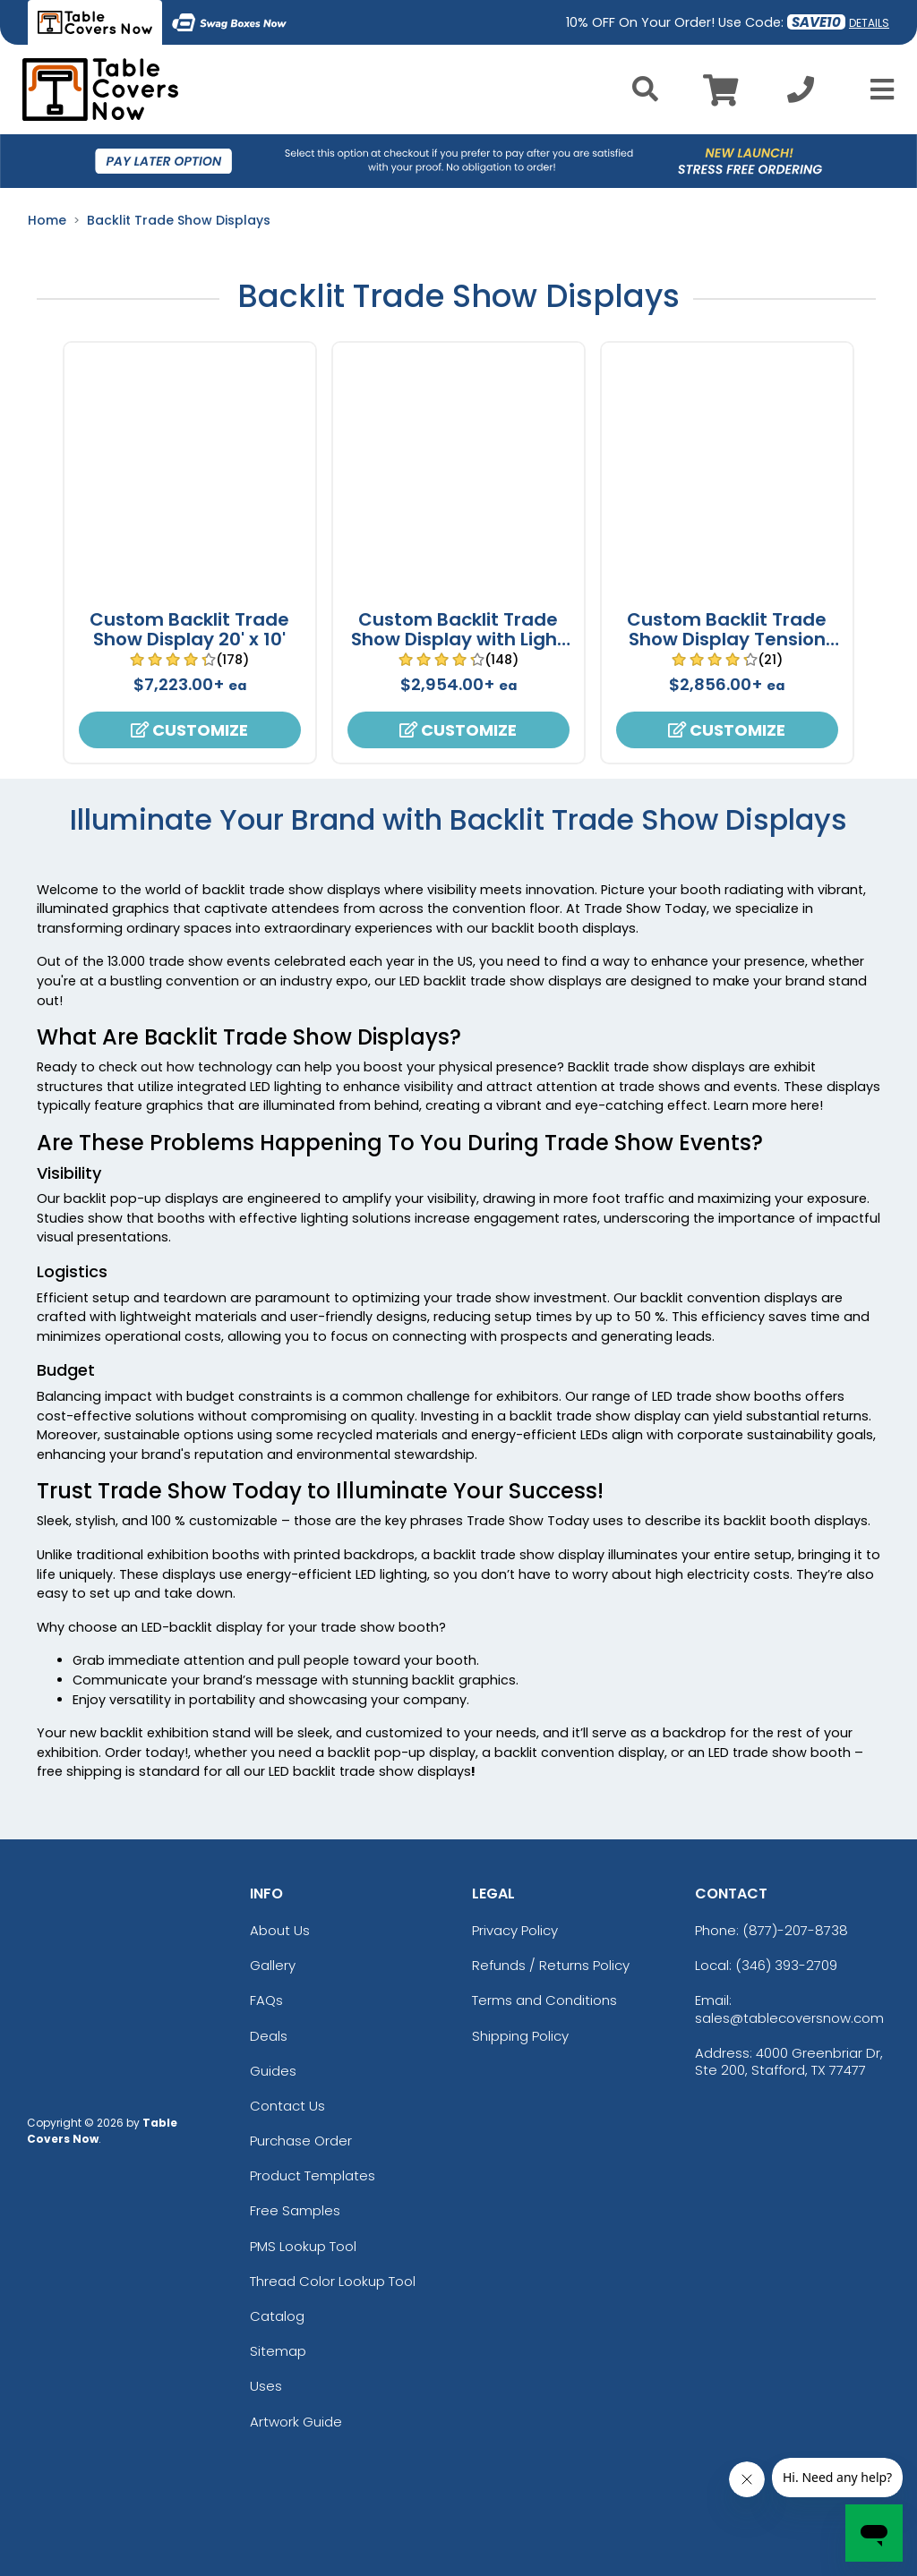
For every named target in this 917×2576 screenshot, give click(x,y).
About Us (280, 1930)
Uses (266, 2385)
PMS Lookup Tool (303, 2246)
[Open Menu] (877, 89)
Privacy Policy (515, 1930)
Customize (189, 730)
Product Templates (312, 2175)
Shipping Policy (520, 2035)
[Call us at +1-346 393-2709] (800, 94)
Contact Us (287, 2105)
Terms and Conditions (544, 2000)
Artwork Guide (296, 2421)
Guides (273, 2070)
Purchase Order (301, 2140)
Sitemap (278, 2350)
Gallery (273, 1965)
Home (47, 220)
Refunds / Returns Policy (551, 1965)
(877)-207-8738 (795, 1930)
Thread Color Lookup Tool (333, 2281)
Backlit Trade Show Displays (178, 220)
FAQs (266, 2000)
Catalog (277, 2316)
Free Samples (295, 2210)
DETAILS (869, 22)
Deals (268, 2035)
